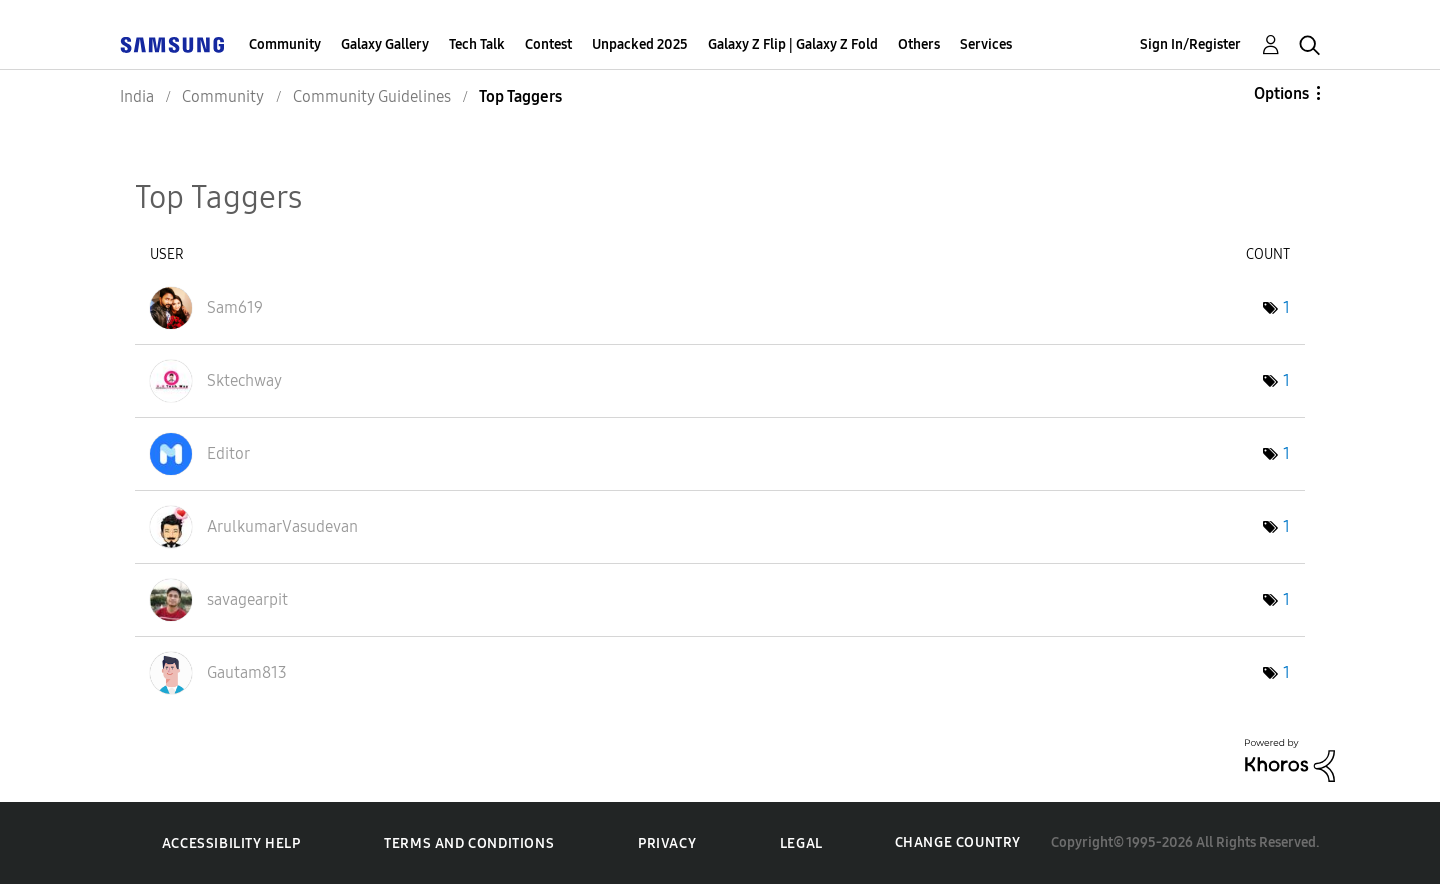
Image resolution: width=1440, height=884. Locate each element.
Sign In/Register (1190, 44)
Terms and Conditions (469, 843)
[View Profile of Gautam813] (247, 672)
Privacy (667, 843)
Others (919, 44)
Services (986, 44)
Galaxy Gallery (385, 44)
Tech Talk (477, 44)
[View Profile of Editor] (228, 453)
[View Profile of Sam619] (235, 307)
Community (285, 44)
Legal (801, 843)
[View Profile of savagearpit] (247, 599)
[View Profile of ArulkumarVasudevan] (282, 526)
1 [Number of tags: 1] (1286, 307)
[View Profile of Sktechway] (244, 380)
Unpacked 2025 (640, 44)
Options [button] (1281, 93)
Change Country (958, 842)
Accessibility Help (231, 843)
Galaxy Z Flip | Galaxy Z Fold (793, 44)
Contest (548, 44)
